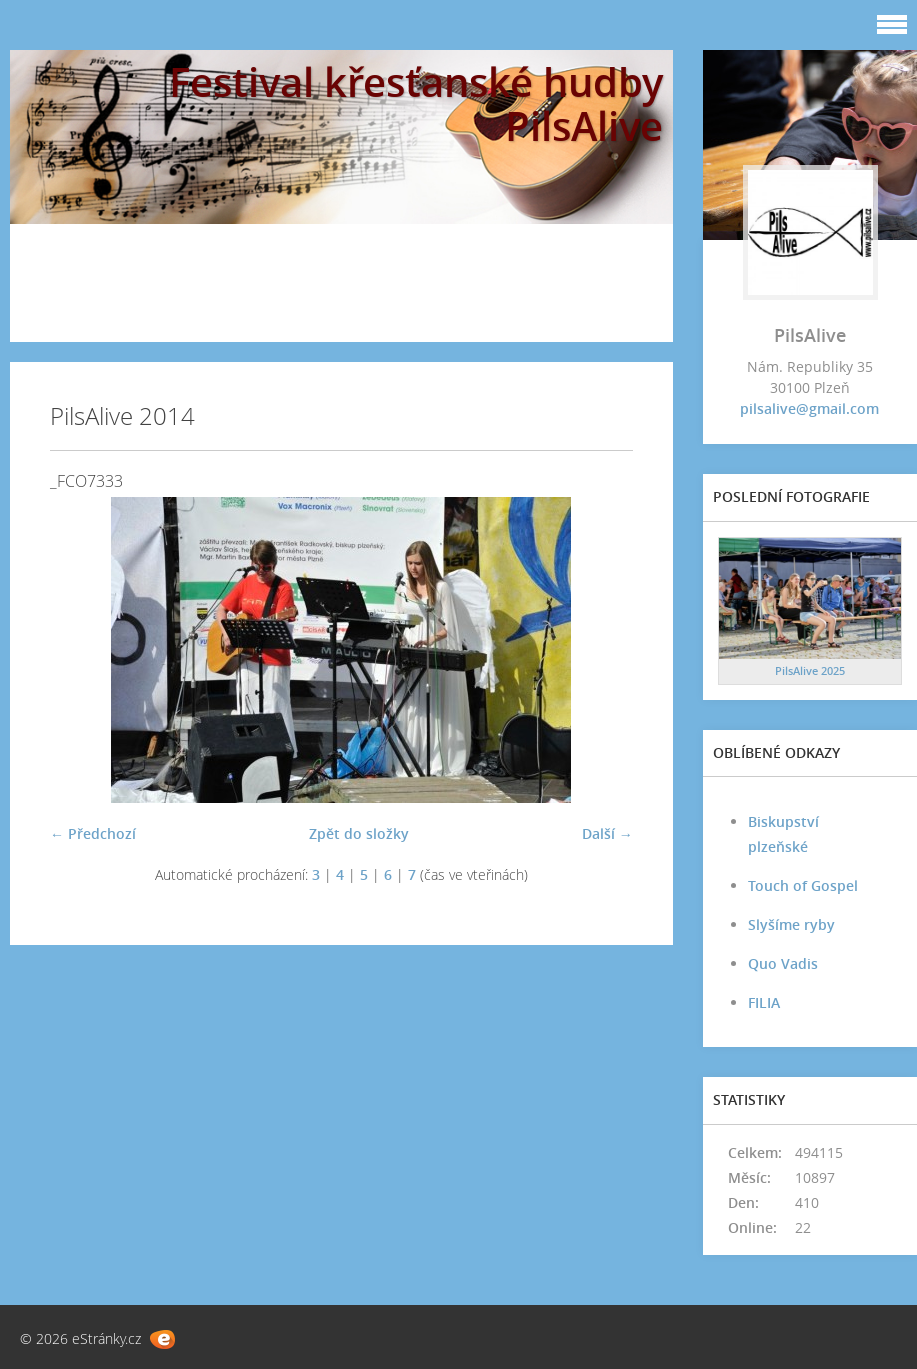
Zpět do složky (359, 833)
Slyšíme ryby (791, 924)
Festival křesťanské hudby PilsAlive (416, 103)
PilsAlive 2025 (810, 670)
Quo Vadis (783, 963)
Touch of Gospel (803, 885)
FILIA (764, 1002)
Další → (607, 833)
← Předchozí (93, 833)
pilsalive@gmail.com (809, 408)
